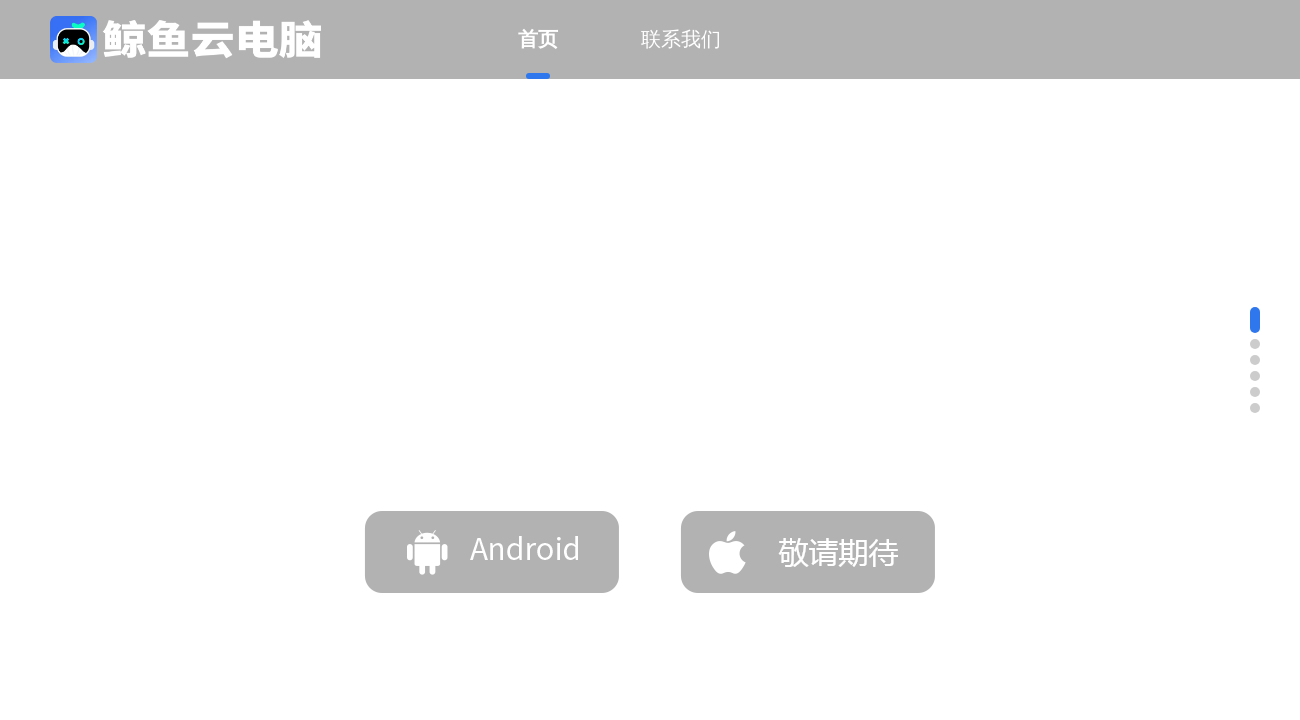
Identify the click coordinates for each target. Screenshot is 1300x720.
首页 (538, 53)
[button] (1255, 320)
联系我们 (681, 39)
